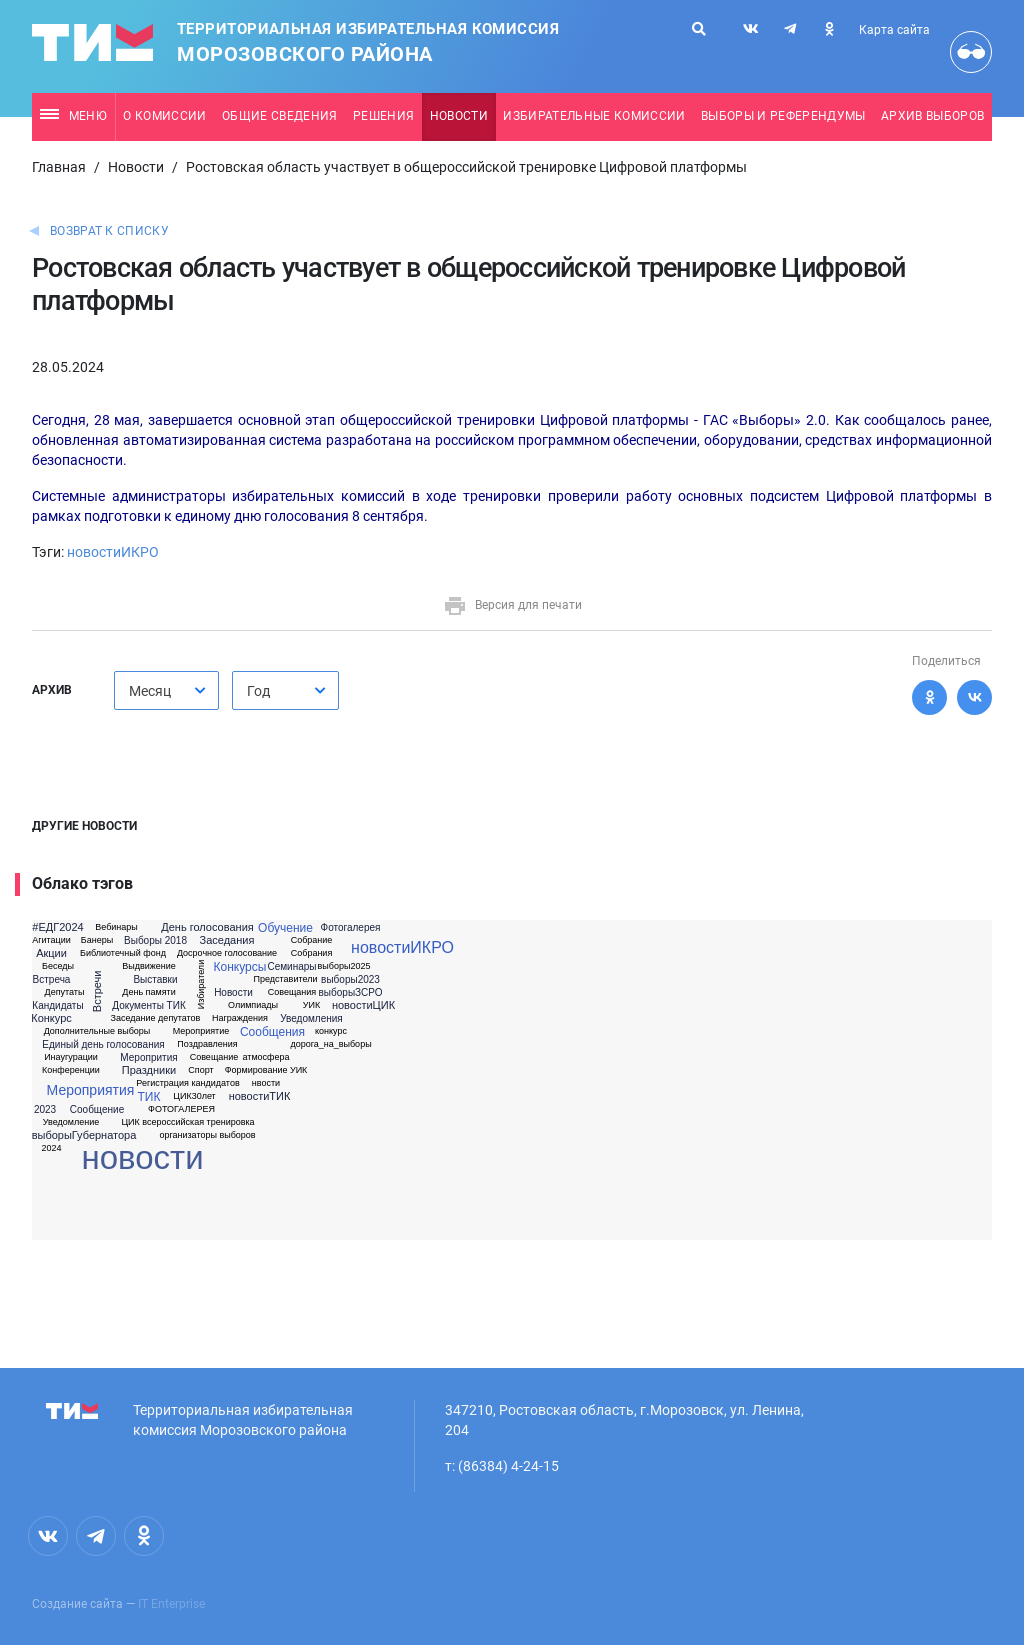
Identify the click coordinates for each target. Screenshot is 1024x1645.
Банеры (97, 940)
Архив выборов (932, 116)
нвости (266, 1083)
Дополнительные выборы (97, 1031)
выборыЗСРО (351, 993)
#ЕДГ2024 (57, 927)
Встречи (98, 992)
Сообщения (272, 1032)
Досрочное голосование (227, 953)
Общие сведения (280, 116)
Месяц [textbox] (150, 691)
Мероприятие (201, 1031)
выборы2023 (350, 980)
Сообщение (97, 1110)
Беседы (58, 966)
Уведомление (71, 1122)
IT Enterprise (171, 1604)
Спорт (200, 1070)
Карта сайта (894, 30)
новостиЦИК (363, 1005)
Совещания (292, 992)
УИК (311, 1005)
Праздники (149, 1070)
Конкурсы (240, 967)
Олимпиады (253, 1005)
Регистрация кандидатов (187, 1083)
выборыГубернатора (84, 1135)
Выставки (155, 980)
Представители (286, 979)
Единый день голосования (103, 1045)
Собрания (312, 953)
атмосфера (265, 1057)
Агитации (51, 940)
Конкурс (51, 1018)
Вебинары (116, 927)
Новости (459, 116)
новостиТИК (260, 1096)
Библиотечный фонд (123, 953)
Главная (59, 167)
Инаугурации (71, 1057)
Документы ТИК (148, 1006)
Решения (383, 116)
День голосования (207, 927)
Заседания (227, 940)
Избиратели (201, 984)
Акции (51, 953)
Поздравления (207, 1044)
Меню (73, 116)
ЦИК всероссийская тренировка (187, 1122)
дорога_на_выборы (330, 1044)
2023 (45, 1110)
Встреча (52, 980)
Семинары (291, 967)
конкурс (331, 1031)
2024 (51, 1148)
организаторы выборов (207, 1135)
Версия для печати (512, 605)
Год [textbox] (258, 691)
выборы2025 (344, 966)
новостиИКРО (113, 552)
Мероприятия (91, 1090)
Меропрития (148, 1058)
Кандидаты (57, 1006)
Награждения (240, 1018)
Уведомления (311, 1019)
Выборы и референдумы (783, 116)
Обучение (285, 928)
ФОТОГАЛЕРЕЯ (181, 1109)
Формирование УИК (266, 1070)
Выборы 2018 (155, 941)
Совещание (214, 1057)
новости (142, 1157)
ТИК (149, 1097)
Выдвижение (149, 966)
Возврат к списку (109, 231)
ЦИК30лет (194, 1096)
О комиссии (164, 116)
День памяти (148, 992)
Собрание (312, 940)
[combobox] (166, 690)
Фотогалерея (351, 928)
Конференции (71, 1070)
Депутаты (65, 992)
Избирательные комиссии (594, 116)
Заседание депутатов (156, 1018)
